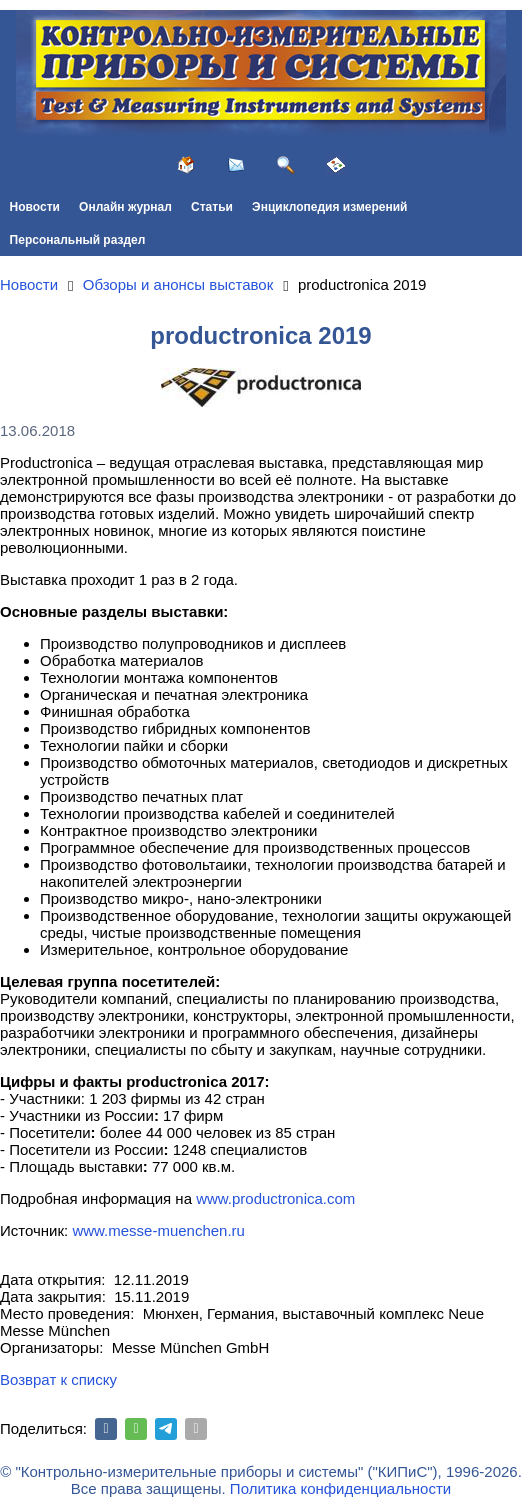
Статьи (212, 207)
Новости (35, 207)
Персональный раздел (78, 240)
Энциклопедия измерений (329, 207)
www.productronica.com (275, 1198)
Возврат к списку (58, 1379)
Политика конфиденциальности (340, 1488)
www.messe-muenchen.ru (158, 1230)
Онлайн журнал (125, 207)
